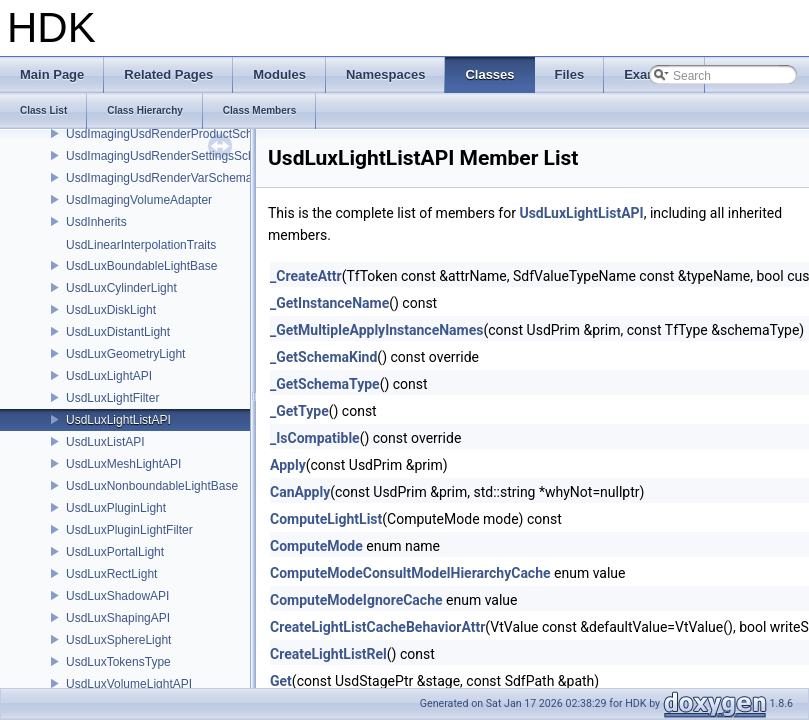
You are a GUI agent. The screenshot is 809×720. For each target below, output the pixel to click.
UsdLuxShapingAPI (118, 618)
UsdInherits (96, 222)
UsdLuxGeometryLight (125, 354)
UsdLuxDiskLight (111, 310)
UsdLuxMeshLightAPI (123, 464)
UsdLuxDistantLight (118, 332)
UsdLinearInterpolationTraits (141, 245)
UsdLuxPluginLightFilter (129, 530)
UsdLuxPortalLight (115, 552)
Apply (288, 465)
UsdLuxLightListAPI (118, 420)
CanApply (300, 492)
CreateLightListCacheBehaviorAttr (377, 627)
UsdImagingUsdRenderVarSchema (159, 178)
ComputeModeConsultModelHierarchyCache (410, 573)
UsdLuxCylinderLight (121, 288)
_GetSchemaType (325, 384)
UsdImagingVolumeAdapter (139, 200)
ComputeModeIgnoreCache (356, 600)
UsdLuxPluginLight (116, 508)
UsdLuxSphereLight (118, 640)
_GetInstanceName (329, 303)
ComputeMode (316, 546)
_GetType (299, 411)
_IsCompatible (315, 438)
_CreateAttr (306, 276)
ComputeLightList (326, 519)
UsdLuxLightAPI (109, 376)
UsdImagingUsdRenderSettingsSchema (172, 156)
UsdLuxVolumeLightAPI (129, 684)
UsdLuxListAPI (105, 442)
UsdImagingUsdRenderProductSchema (171, 134)
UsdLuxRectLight (111, 574)
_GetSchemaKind (323, 357)
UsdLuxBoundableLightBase (141, 266)
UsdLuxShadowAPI (117, 596)
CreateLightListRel (328, 654)
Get (281, 681)
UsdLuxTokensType (118, 662)
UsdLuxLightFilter (112, 398)
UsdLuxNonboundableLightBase (152, 486)
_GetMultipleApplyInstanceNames (376, 330)
